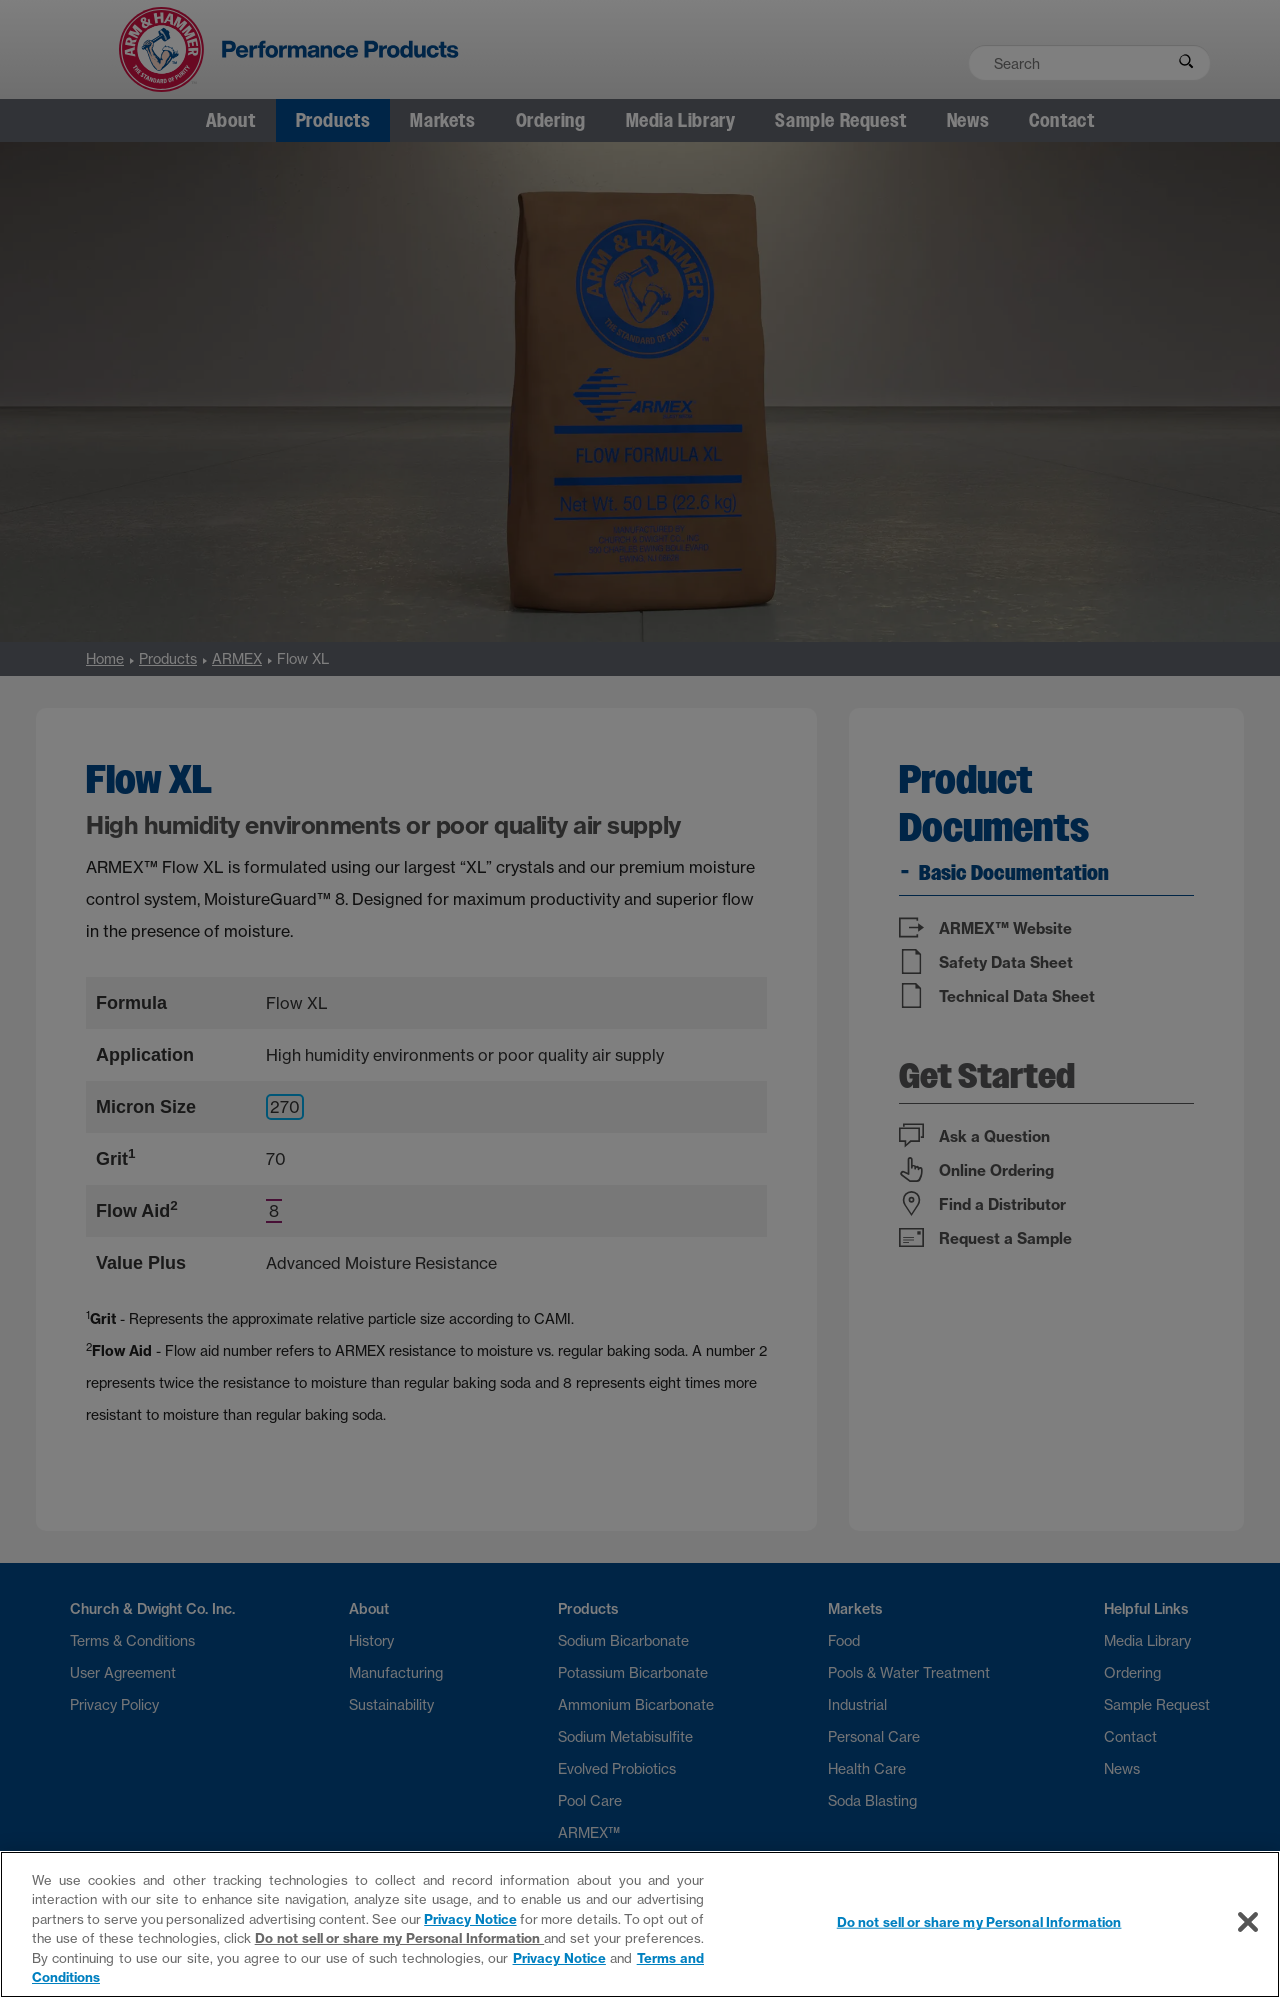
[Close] (1248, 1922)
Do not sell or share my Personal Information (400, 1938)
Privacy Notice (470, 1919)
